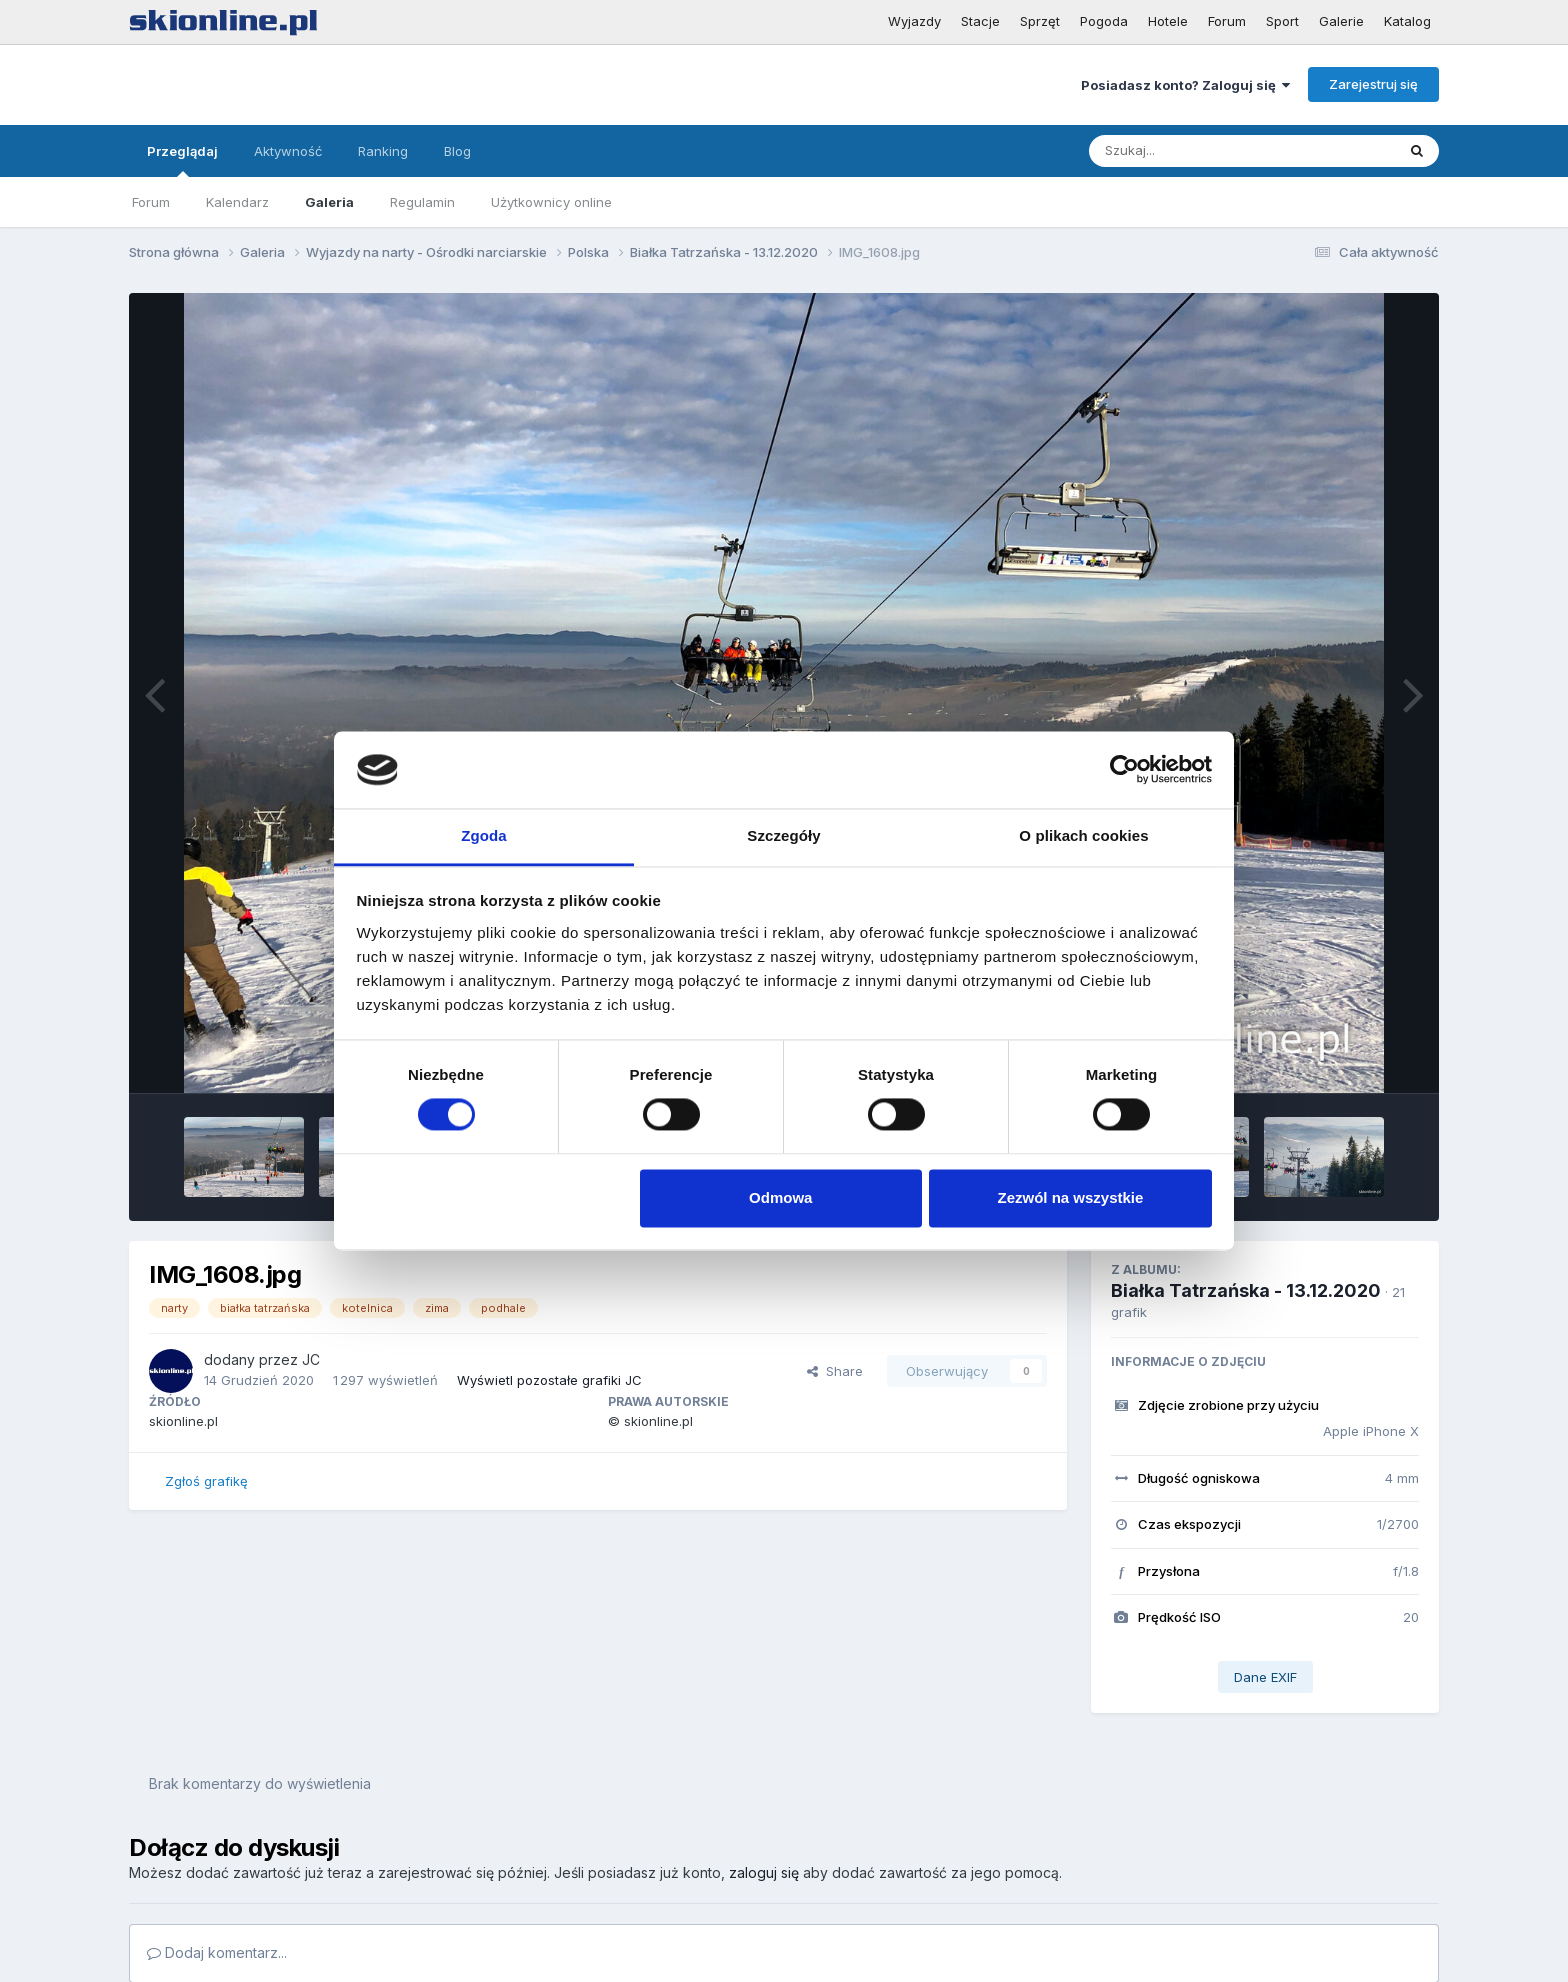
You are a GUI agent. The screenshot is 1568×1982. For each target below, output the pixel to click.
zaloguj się (764, 1872)
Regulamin (422, 202)
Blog (457, 151)
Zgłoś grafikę (206, 1481)
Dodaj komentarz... (217, 1952)
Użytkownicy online (551, 202)
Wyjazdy (914, 21)
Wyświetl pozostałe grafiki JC (549, 1380)
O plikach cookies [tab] (1083, 835)
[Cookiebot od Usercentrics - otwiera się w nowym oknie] (1124, 770)
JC (311, 1359)
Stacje (980, 21)
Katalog (1407, 21)
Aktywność (288, 151)
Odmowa (780, 1197)
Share (835, 1371)
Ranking (383, 151)
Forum (1227, 21)
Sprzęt (1040, 21)
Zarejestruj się (1373, 84)
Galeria (329, 202)
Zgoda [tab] (484, 835)
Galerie (1341, 21)
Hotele (1168, 21)
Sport (1282, 21)
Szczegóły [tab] (783, 835)
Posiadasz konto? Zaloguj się (1185, 85)
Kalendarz (237, 202)
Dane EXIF (1265, 1677)
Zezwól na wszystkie (1070, 1197)
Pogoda (1104, 21)
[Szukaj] (1193, 151)
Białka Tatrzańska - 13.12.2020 (1246, 1290)
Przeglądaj (182, 160)
